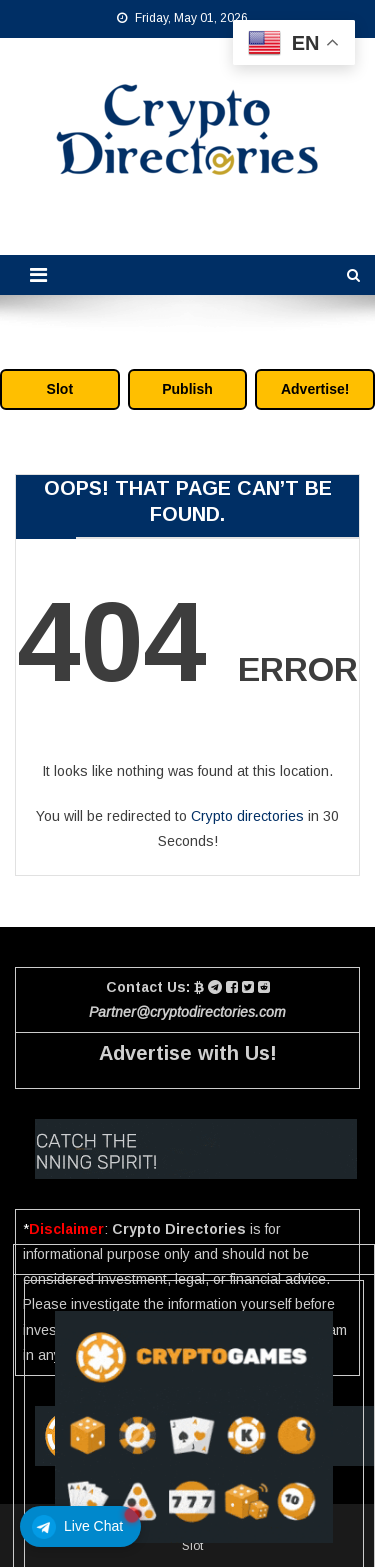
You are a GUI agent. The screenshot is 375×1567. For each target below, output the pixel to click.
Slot (60, 389)
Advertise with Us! (188, 1053)
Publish (187, 389)
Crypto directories (247, 816)
